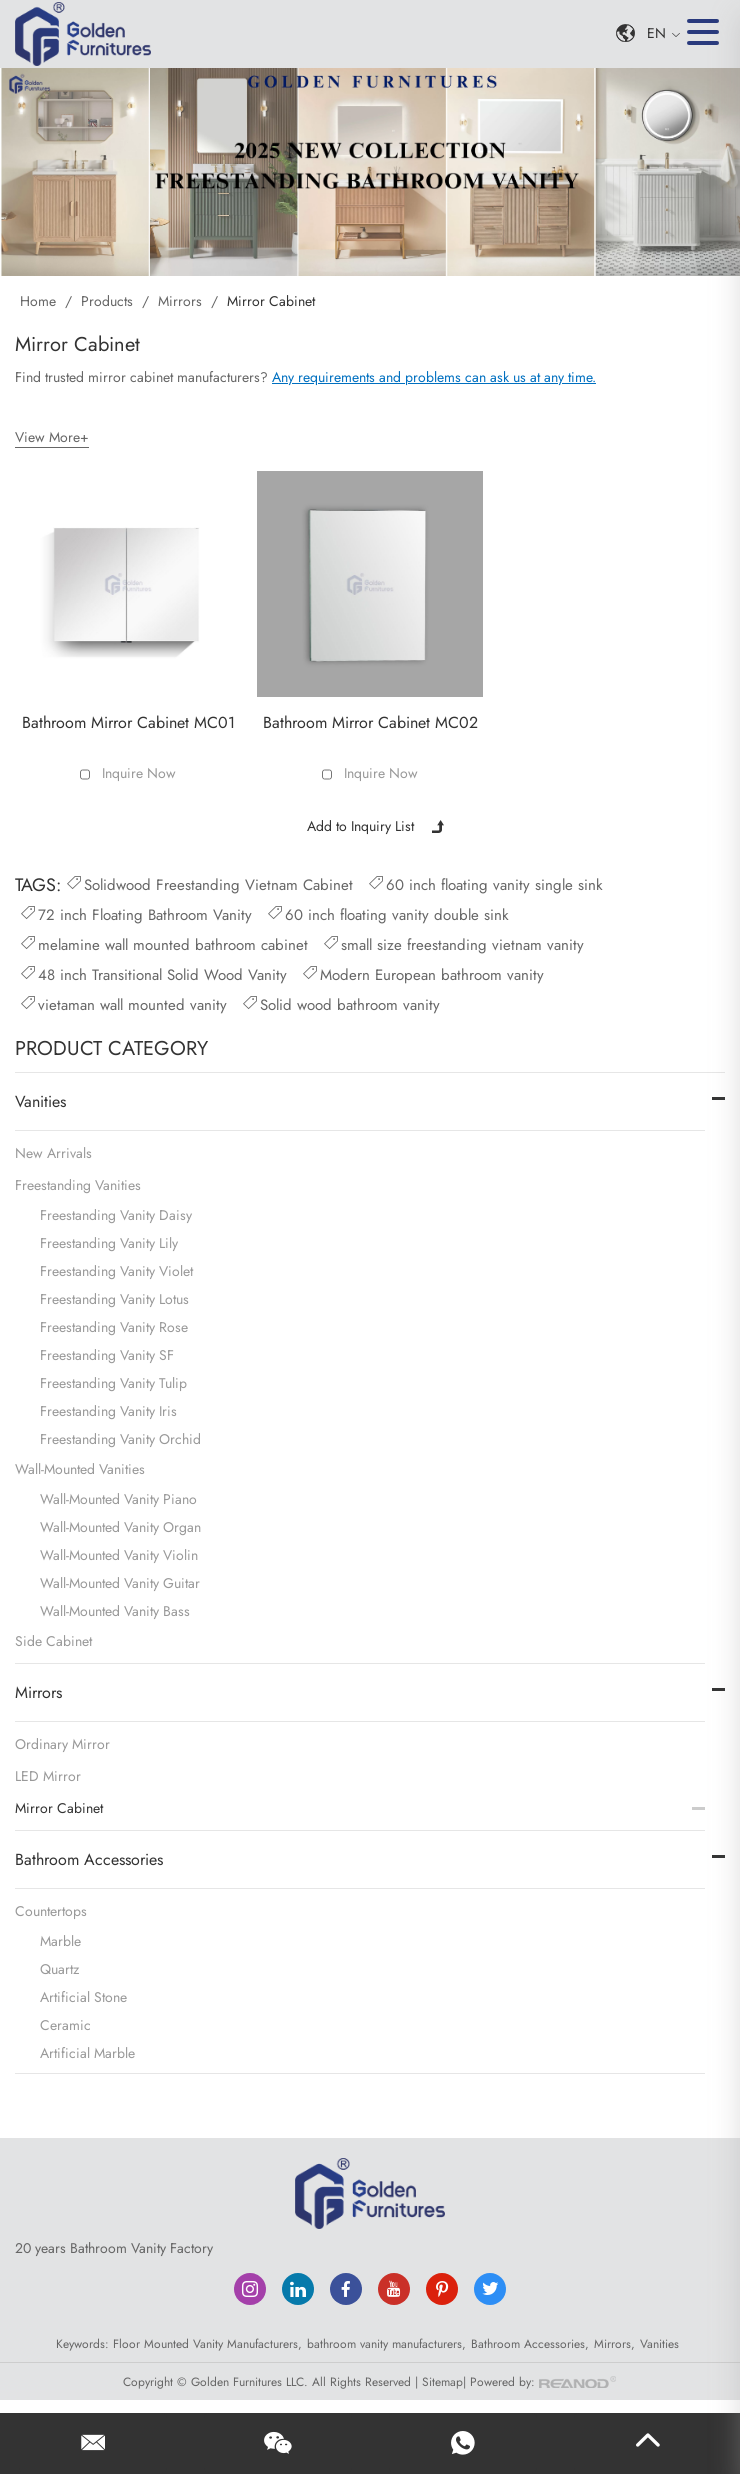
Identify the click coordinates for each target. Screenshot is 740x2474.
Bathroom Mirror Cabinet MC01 (128, 720)
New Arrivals (53, 1151)
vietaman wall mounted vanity (122, 1002)
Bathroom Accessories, (530, 2342)
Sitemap (442, 2379)
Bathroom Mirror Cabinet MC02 (370, 720)
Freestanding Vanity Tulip (113, 1381)
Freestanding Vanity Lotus (114, 1297)
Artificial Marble (87, 2051)
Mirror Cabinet (271, 301)
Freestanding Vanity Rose (114, 1325)
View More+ (52, 436)
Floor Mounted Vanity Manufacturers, (207, 2342)
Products (107, 301)
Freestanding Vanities (78, 1183)
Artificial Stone (83, 1995)
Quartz (59, 1967)
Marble (60, 1939)
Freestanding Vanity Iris (108, 1409)
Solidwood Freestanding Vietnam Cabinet (208, 882)
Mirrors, (614, 2342)
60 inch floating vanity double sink (387, 912)
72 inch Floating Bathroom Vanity (135, 912)
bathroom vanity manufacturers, (386, 2342)
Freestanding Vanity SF (107, 1353)
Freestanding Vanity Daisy (116, 1213)
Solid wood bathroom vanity (340, 1002)
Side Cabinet (53, 1639)
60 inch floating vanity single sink (484, 882)
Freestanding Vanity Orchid (120, 1437)
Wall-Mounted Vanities (80, 1467)
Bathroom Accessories (89, 1857)
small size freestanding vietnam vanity (452, 942)
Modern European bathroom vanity (422, 972)
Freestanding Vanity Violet (116, 1269)
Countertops (51, 1909)
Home (40, 301)
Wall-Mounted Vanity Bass (115, 1609)
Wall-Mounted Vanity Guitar (120, 1581)
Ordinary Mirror (62, 1742)
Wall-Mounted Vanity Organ (120, 1525)
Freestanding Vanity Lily (109, 1241)
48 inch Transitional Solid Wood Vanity (152, 972)
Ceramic (65, 2023)
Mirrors (180, 301)
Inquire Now (139, 772)
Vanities (40, 1099)
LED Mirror (48, 1774)
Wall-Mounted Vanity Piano (118, 1497)
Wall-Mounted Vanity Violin (119, 1553)
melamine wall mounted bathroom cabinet (163, 942)
